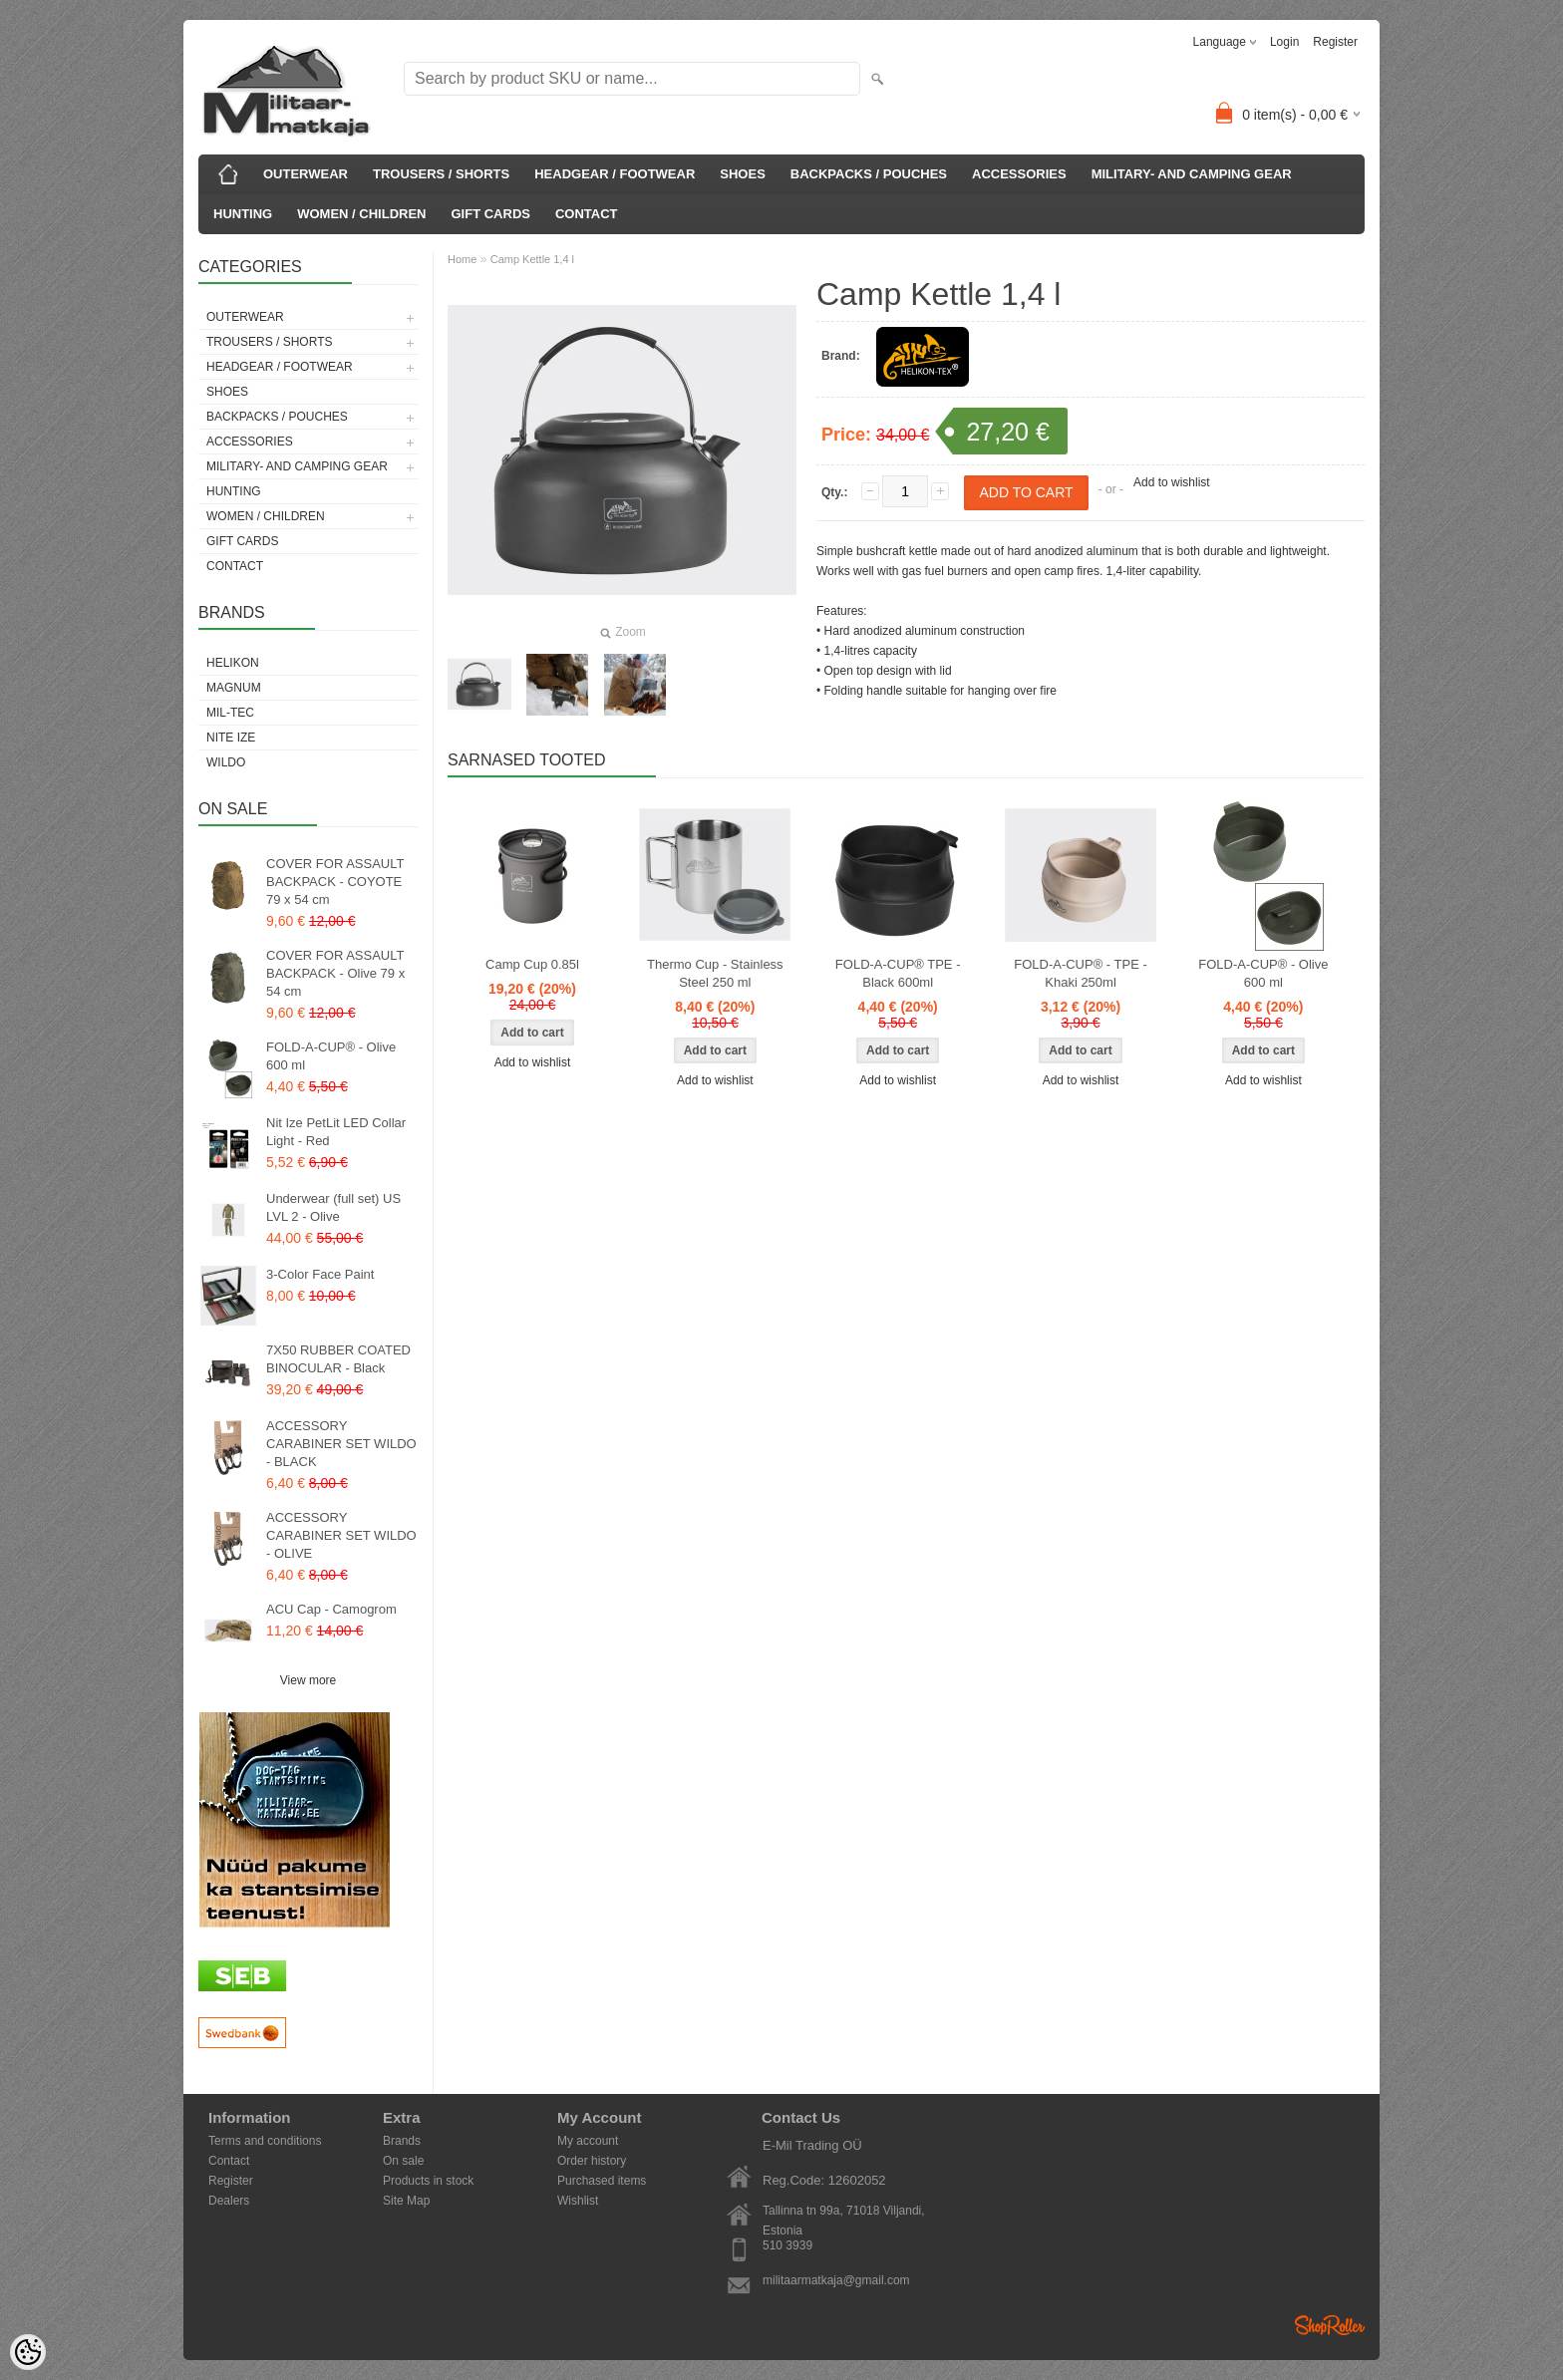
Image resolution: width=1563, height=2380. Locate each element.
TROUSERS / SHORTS (441, 173)
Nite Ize (230, 737)
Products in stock (428, 2181)
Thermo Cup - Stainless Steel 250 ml (715, 973)
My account (587, 2141)
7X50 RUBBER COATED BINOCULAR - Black (338, 1358)
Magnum (233, 688)
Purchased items (601, 2181)
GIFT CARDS (491, 213)
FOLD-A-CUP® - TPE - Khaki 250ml (1080, 973)
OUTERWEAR (305, 173)
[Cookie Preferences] (28, 2352)
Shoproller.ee (1330, 2325)
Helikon (232, 663)
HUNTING (242, 213)
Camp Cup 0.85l (532, 964)
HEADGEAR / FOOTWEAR (614, 173)
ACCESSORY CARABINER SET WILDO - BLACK (341, 1443)
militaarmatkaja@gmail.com (836, 2280)
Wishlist (577, 2201)
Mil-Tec (230, 713)
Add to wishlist (1171, 482)
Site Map (406, 2201)
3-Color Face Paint (320, 1274)
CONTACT (586, 213)
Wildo (225, 762)
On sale (403, 2161)
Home (462, 259)
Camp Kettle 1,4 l (532, 259)
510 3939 (787, 2245)
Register (1335, 42)
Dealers (228, 2201)
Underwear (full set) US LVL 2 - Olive (333, 1207)
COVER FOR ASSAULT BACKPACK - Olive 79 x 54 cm (335, 973)
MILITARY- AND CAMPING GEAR (1192, 173)
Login (1284, 42)
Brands (402, 2141)
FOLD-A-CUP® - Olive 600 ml (331, 1056)
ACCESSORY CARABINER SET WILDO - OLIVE (341, 1535)
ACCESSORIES (1019, 173)
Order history (591, 2161)
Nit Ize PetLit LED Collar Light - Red (336, 1131)
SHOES (743, 173)
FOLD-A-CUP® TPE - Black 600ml (898, 973)
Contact (228, 2161)
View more (308, 1680)
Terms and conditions (264, 2141)
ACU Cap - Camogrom (331, 1609)
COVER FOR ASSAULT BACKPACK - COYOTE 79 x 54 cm (335, 881)
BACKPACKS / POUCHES (868, 173)
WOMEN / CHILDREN (361, 213)
